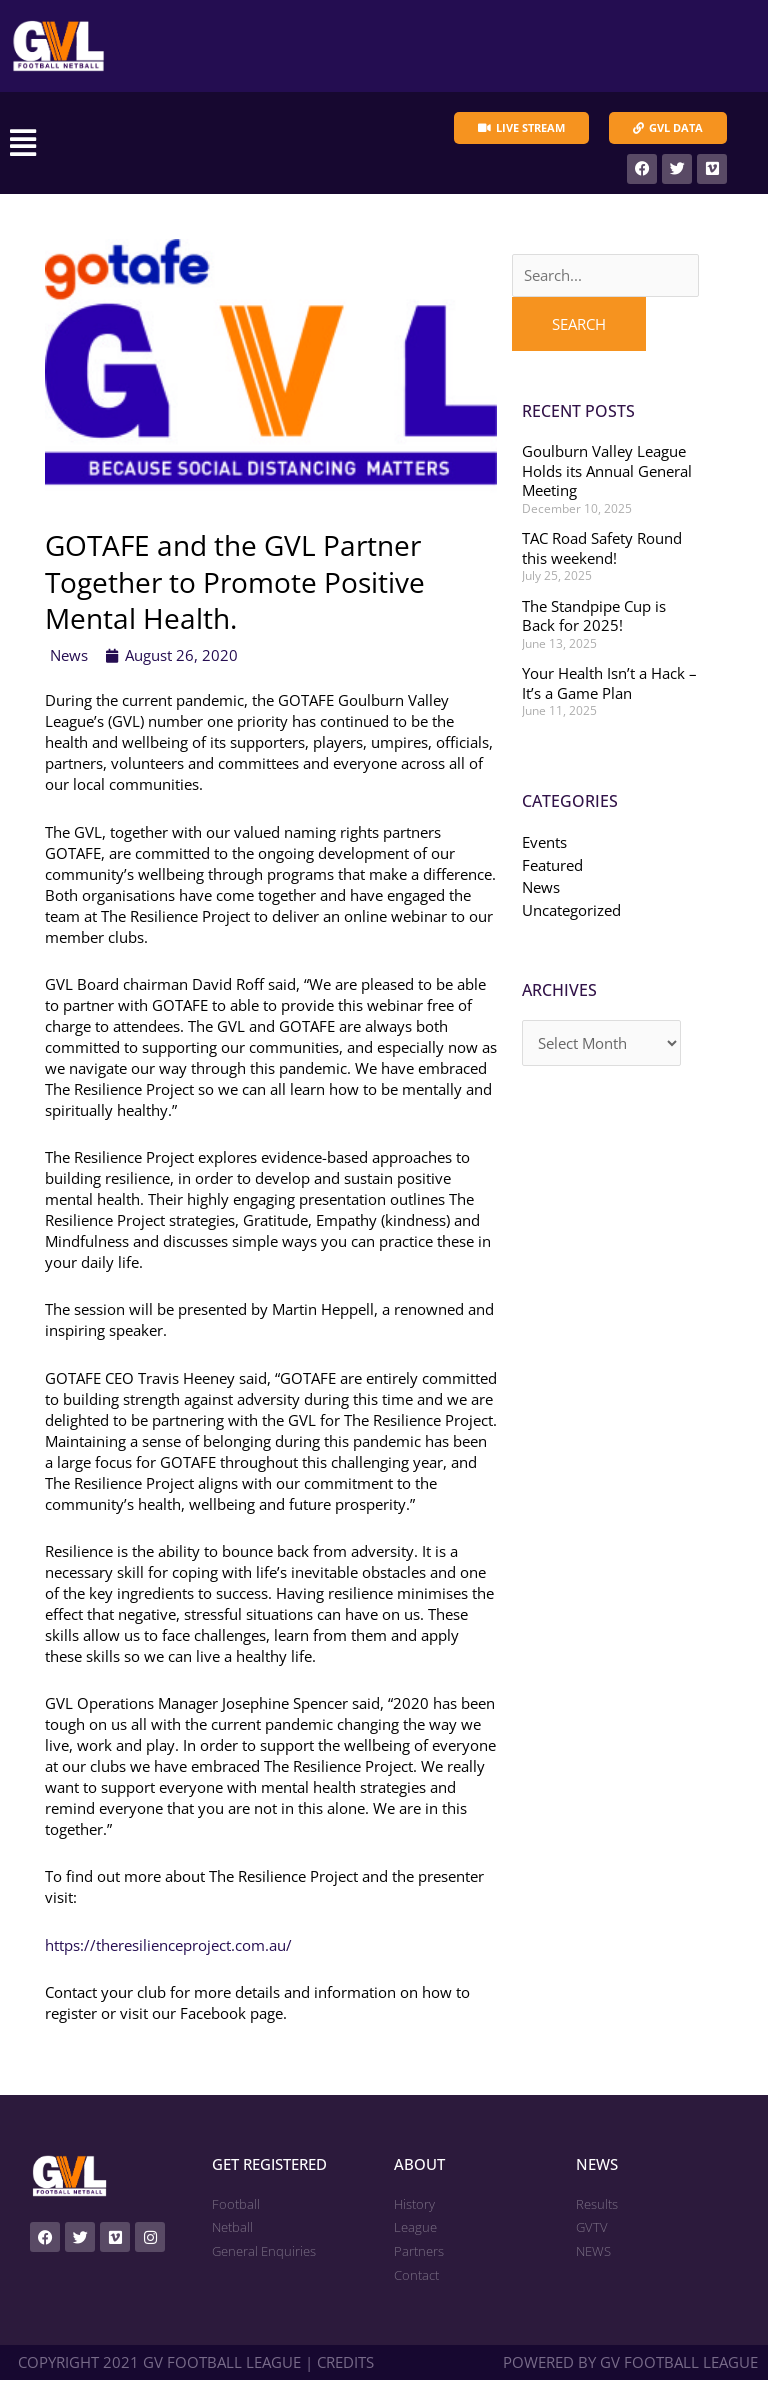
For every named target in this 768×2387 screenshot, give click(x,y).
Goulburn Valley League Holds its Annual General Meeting (607, 477)
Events (544, 849)
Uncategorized (571, 917)
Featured (552, 872)
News (69, 662)
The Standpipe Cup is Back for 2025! (594, 623)
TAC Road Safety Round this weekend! (602, 555)
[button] (176, 146)
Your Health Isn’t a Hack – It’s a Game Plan (609, 690)
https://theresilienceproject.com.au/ (168, 1951)
